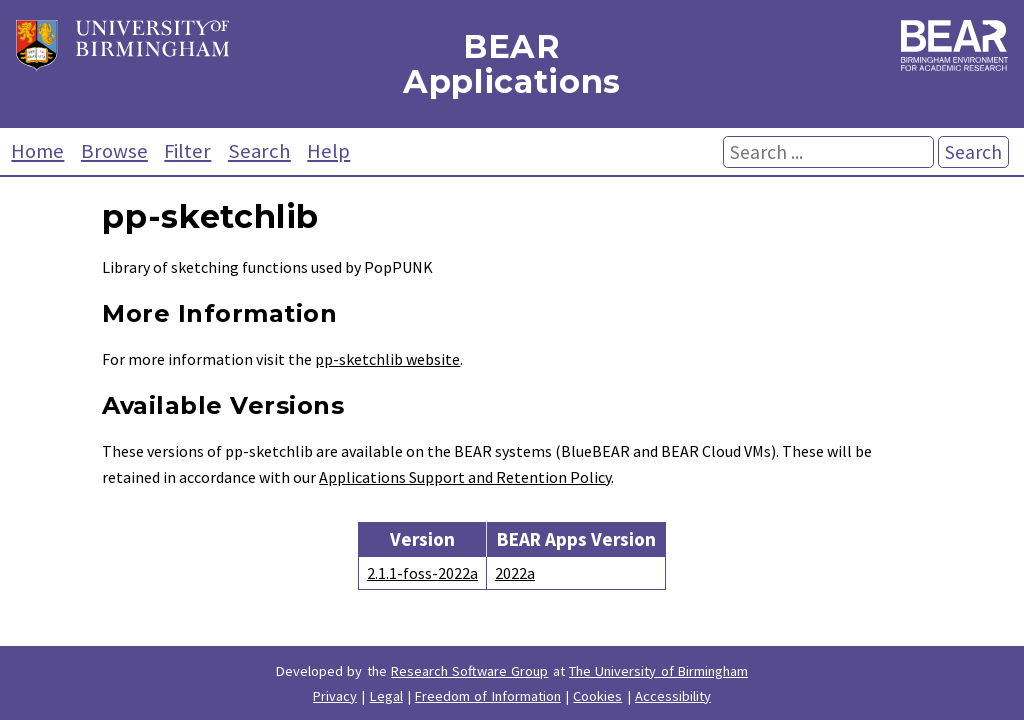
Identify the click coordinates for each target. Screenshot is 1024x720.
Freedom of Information (488, 696)
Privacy (335, 696)
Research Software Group (470, 671)
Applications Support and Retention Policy (465, 477)
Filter (187, 151)
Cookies (597, 696)
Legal (386, 696)
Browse (114, 151)
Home (37, 151)
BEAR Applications (512, 64)
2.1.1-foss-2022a (422, 573)
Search (259, 151)
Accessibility (673, 696)
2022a (515, 573)
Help (328, 151)
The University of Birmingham (658, 671)
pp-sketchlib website (387, 359)
